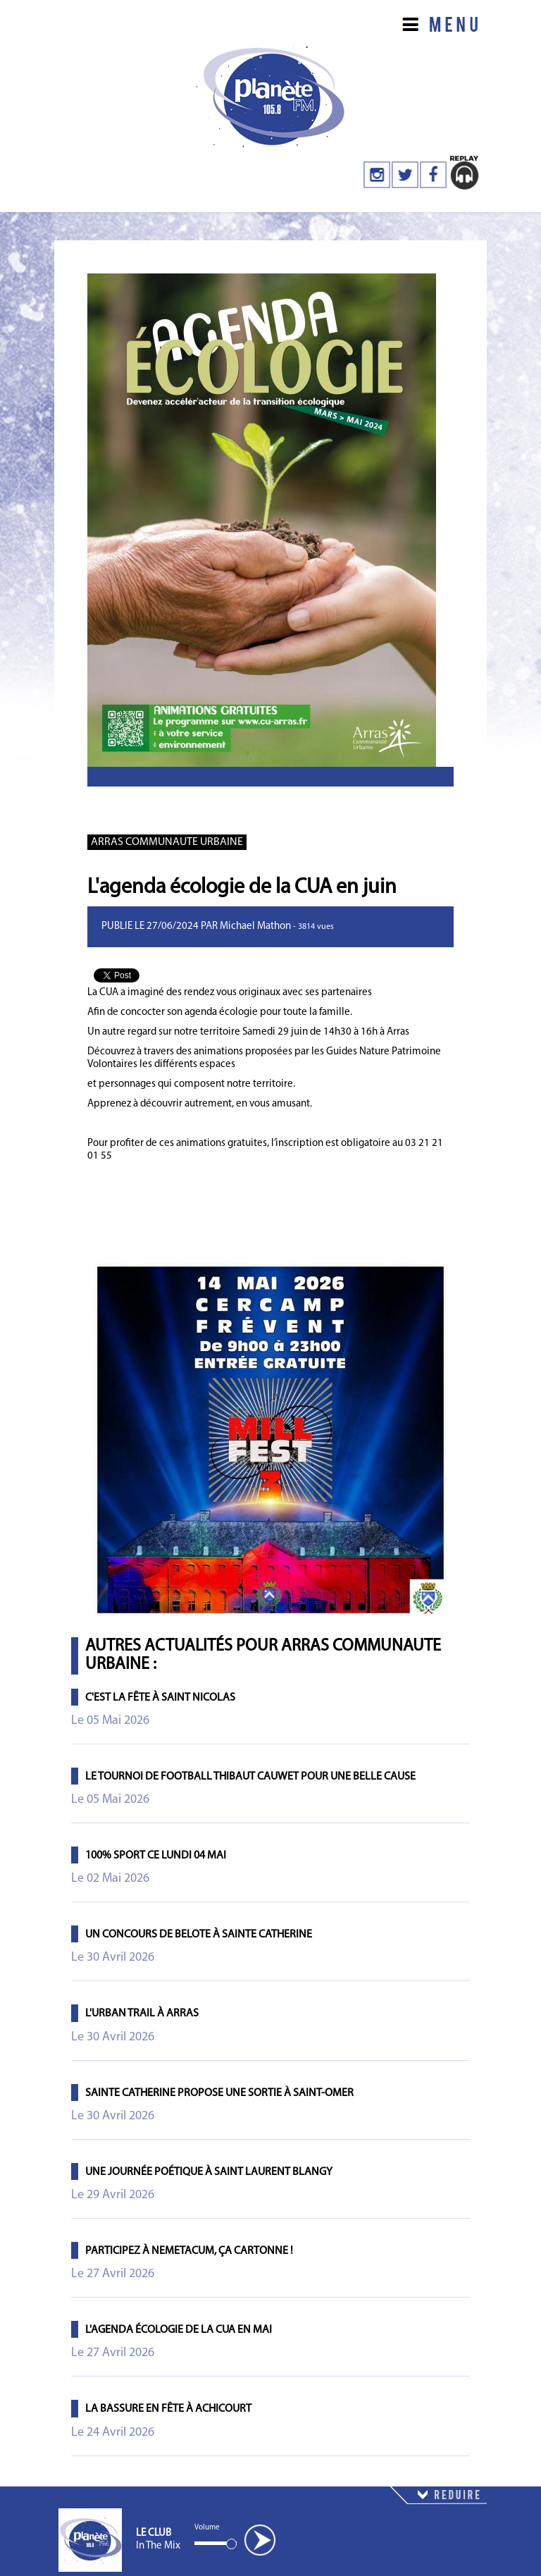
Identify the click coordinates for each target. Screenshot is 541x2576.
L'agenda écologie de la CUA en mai (178, 2330)
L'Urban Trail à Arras (142, 2013)
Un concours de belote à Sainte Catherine (198, 1934)
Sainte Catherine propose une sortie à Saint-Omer (219, 2093)
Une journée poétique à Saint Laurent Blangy (208, 2172)
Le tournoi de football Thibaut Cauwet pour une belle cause (250, 1776)
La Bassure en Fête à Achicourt (168, 2409)
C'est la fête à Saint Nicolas (160, 1697)
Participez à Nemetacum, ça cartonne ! (189, 2251)
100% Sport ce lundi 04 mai (155, 1855)
